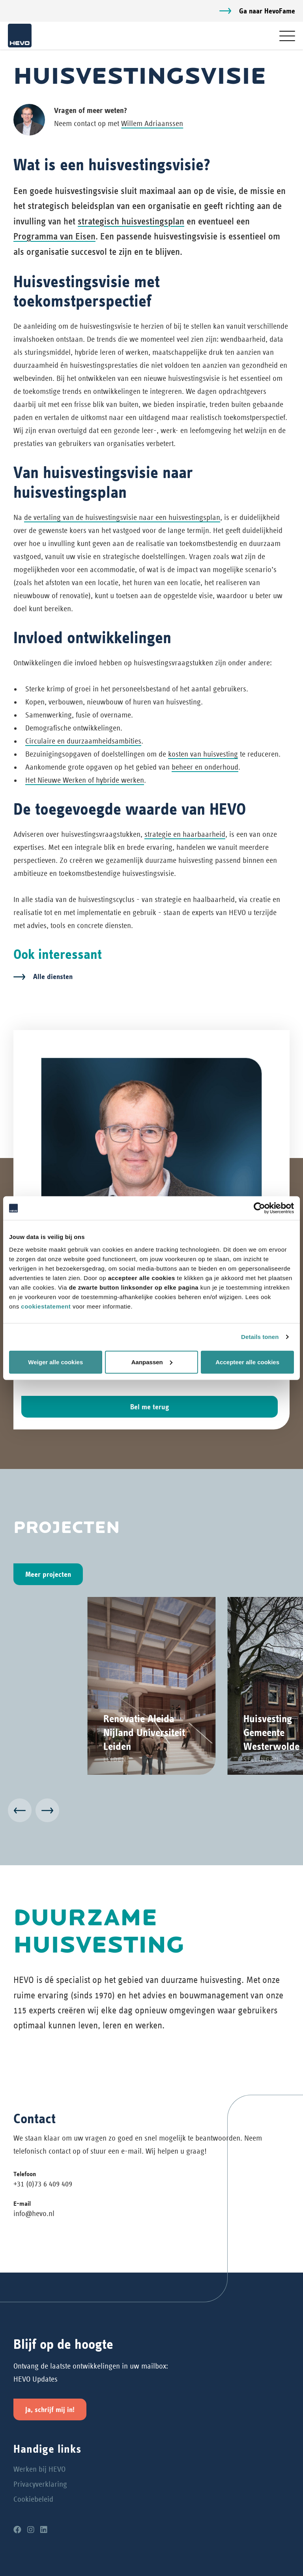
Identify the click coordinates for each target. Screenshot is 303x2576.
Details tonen (260, 1336)
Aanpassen (151, 1361)
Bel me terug (149, 1406)
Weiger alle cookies (55, 1361)
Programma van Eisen (54, 236)
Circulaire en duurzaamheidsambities (83, 741)
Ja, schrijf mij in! (50, 2409)
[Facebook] (17, 2530)
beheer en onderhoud (205, 767)
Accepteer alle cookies (247, 1361)
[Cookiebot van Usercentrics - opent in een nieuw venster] (259, 1208)
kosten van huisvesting (203, 754)
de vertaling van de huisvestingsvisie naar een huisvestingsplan (122, 517)
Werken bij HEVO (39, 2469)
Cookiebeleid (33, 2499)
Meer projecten (48, 1574)
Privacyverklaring (40, 2484)
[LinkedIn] (43, 2530)
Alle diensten (53, 976)
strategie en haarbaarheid (184, 834)
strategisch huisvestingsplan (131, 221)
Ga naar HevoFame (267, 10)
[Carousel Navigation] (151, 1812)
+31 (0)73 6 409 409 (42, 2184)
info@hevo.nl (33, 2213)
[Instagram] (30, 2530)
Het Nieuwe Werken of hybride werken (84, 780)
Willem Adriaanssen (152, 123)
